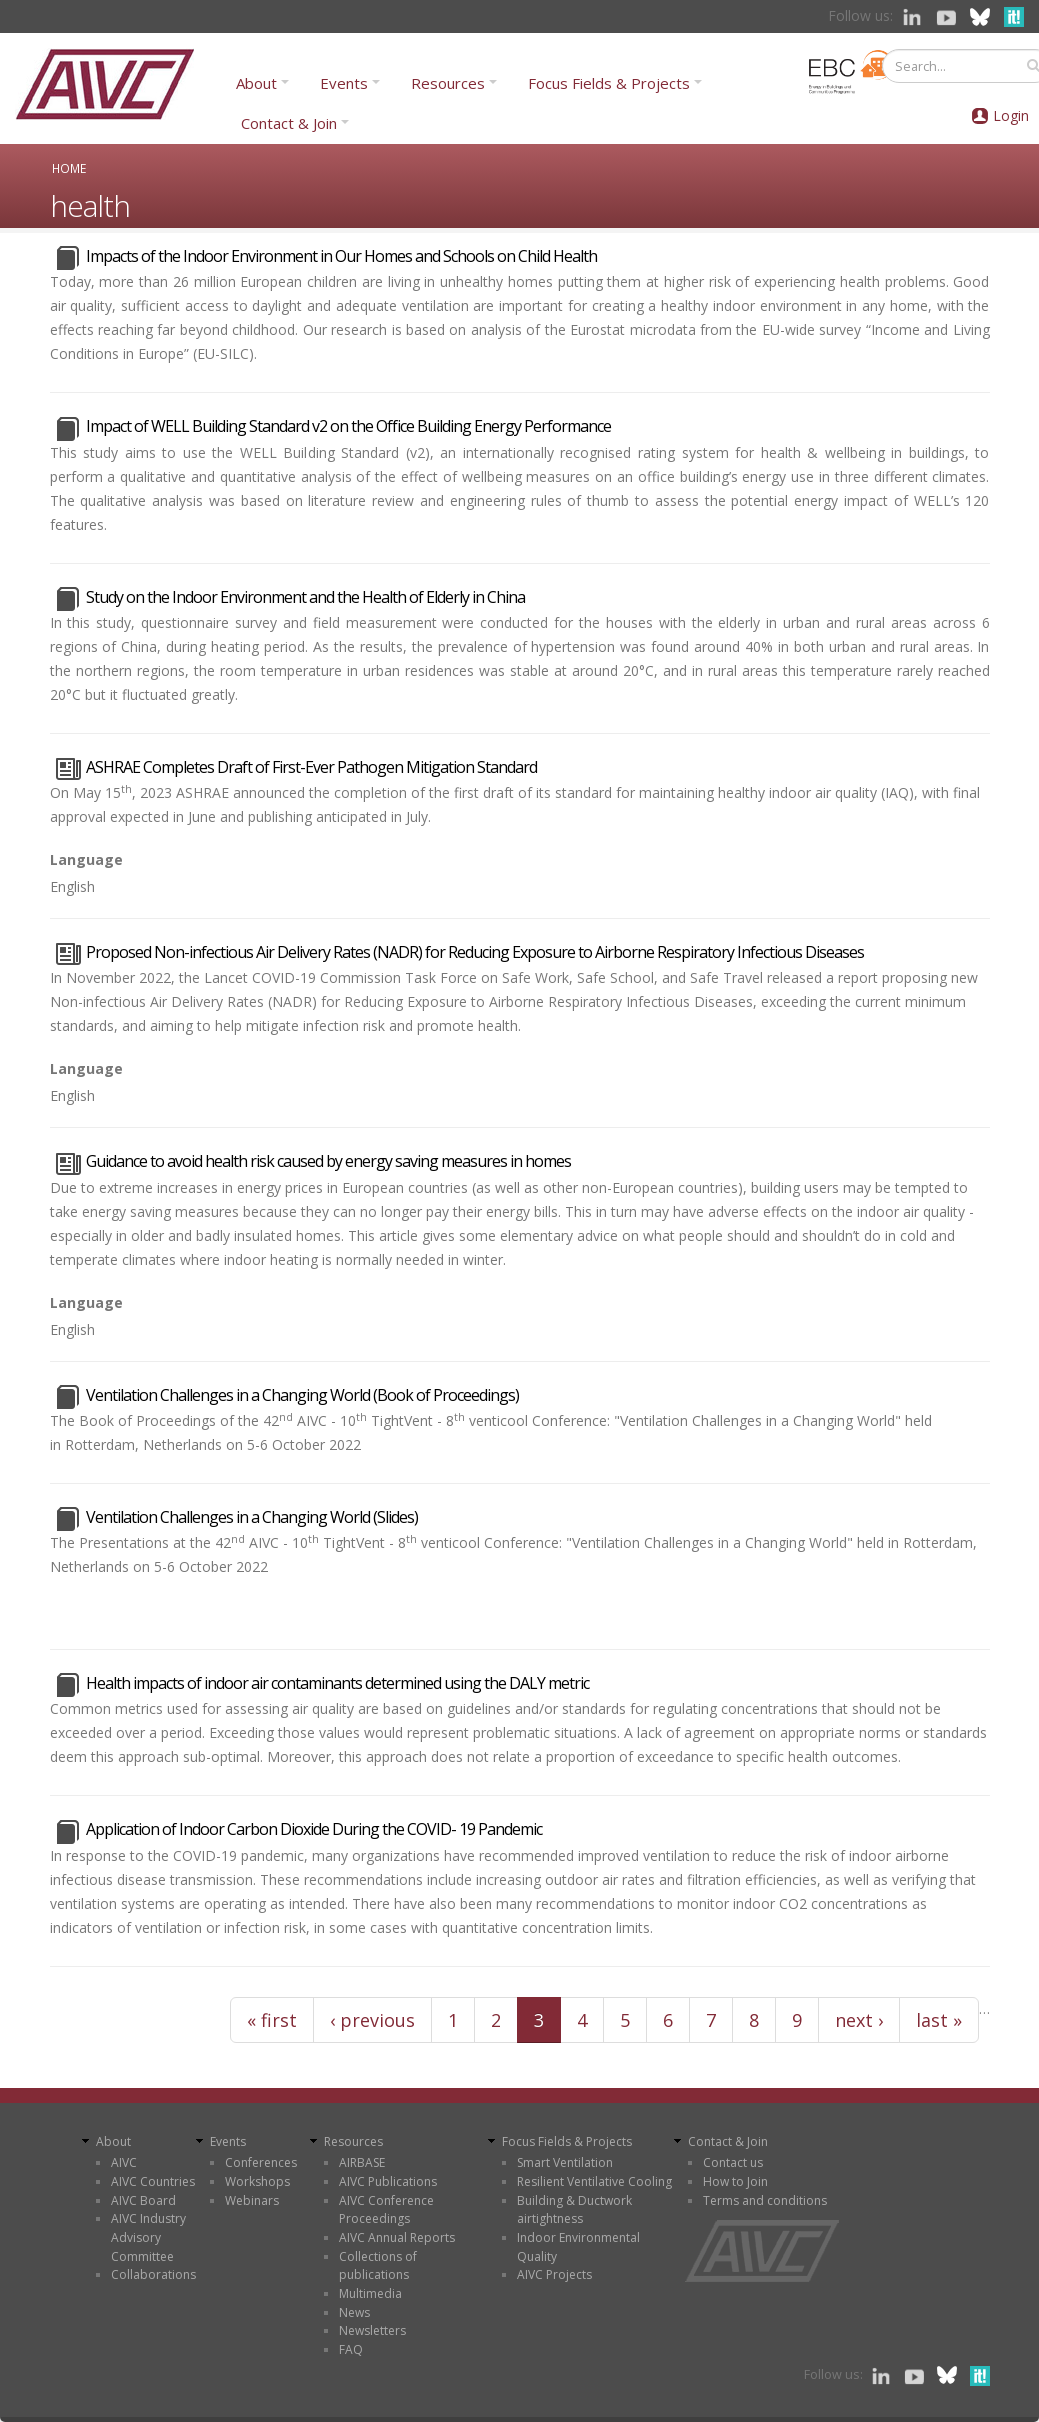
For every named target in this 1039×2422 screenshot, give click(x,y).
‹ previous (372, 2020)
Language (86, 859)
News (354, 2312)
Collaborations (153, 2274)
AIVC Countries (153, 2181)
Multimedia (370, 2293)
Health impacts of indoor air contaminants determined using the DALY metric (337, 1683)
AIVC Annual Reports (397, 2237)
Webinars (252, 2200)
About (256, 83)
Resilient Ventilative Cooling (594, 2181)
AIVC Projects (554, 2274)
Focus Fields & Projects (609, 83)
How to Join (735, 2181)
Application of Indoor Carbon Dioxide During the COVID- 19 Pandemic (314, 1829)
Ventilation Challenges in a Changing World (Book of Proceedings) (302, 1395)
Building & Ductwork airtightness (574, 2210)
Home (69, 168)
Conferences (261, 2162)
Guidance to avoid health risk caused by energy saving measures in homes (328, 1161)
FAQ (351, 2349)
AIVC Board (143, 2200)
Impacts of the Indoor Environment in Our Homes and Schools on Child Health (341, 256)
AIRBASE (362, 2162)
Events (344, 83)
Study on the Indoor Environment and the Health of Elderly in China (305, 597)
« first (272, 2020)
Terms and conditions (765, 2200)
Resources (448, 83)
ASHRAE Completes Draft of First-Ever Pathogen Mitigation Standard (311, 767)
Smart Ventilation (565, 2162)
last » (939, 2020)
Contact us (733, 2162)
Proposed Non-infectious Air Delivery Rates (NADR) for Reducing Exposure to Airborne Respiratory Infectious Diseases (475, 952)
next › (859, 2020)
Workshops (257, 2181)
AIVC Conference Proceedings (386, 2210)
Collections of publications (378, 2266)
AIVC (124, 2162)
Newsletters (372, 2330)
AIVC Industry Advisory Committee (148, 2237)
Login (1011, 115)
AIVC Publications (388, 2181)
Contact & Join (289, 123)
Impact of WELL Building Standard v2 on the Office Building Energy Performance (348, 426)
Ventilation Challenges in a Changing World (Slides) (252, 1517)
